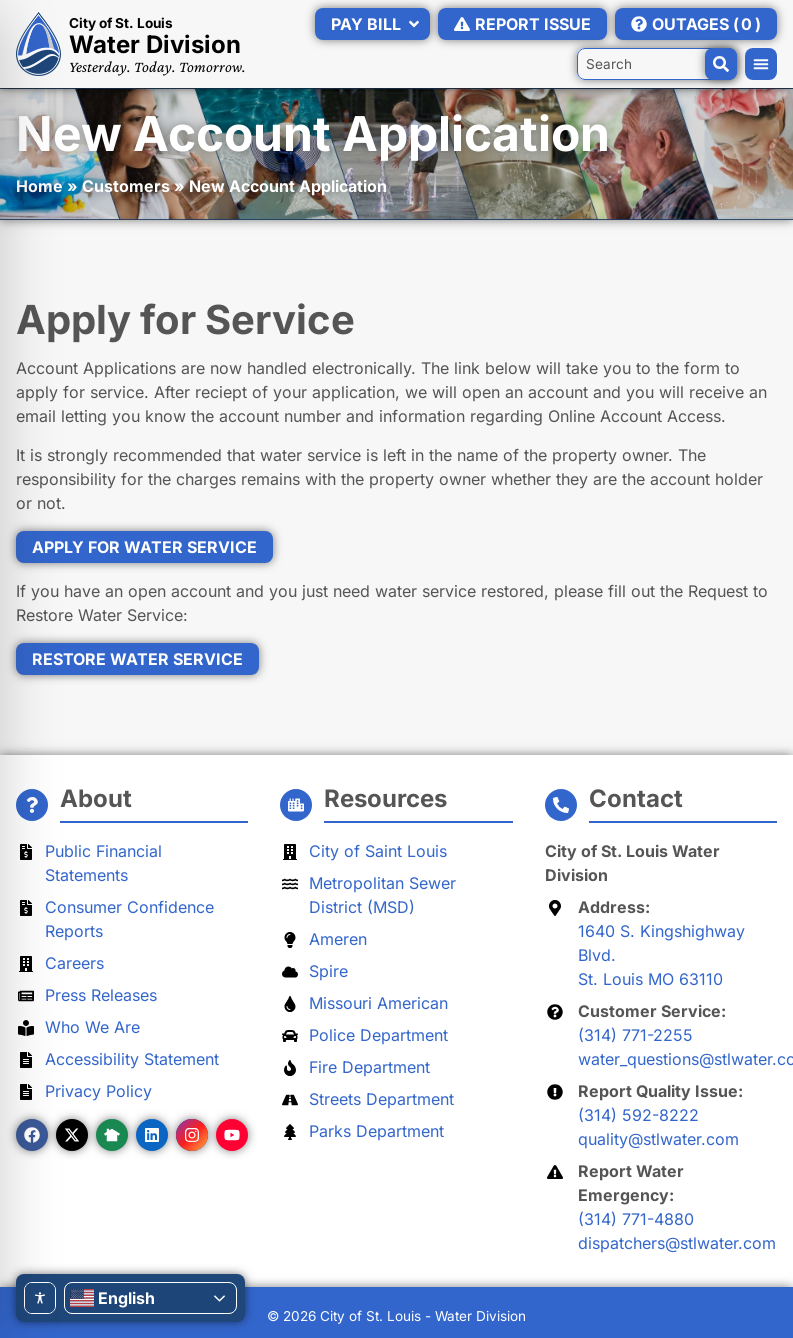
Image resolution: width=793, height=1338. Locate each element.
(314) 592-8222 (638, 1115)
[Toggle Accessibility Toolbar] (40, 1298)
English (112, 1298)
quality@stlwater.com (658, 1139)
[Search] (721, 64)
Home (39, 186)
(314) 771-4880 (636, 1219)
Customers (126, 186)
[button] (761, 64)
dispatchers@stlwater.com (677, 1243)
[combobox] (657, 64)
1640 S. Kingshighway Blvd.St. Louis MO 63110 (661, 955)
